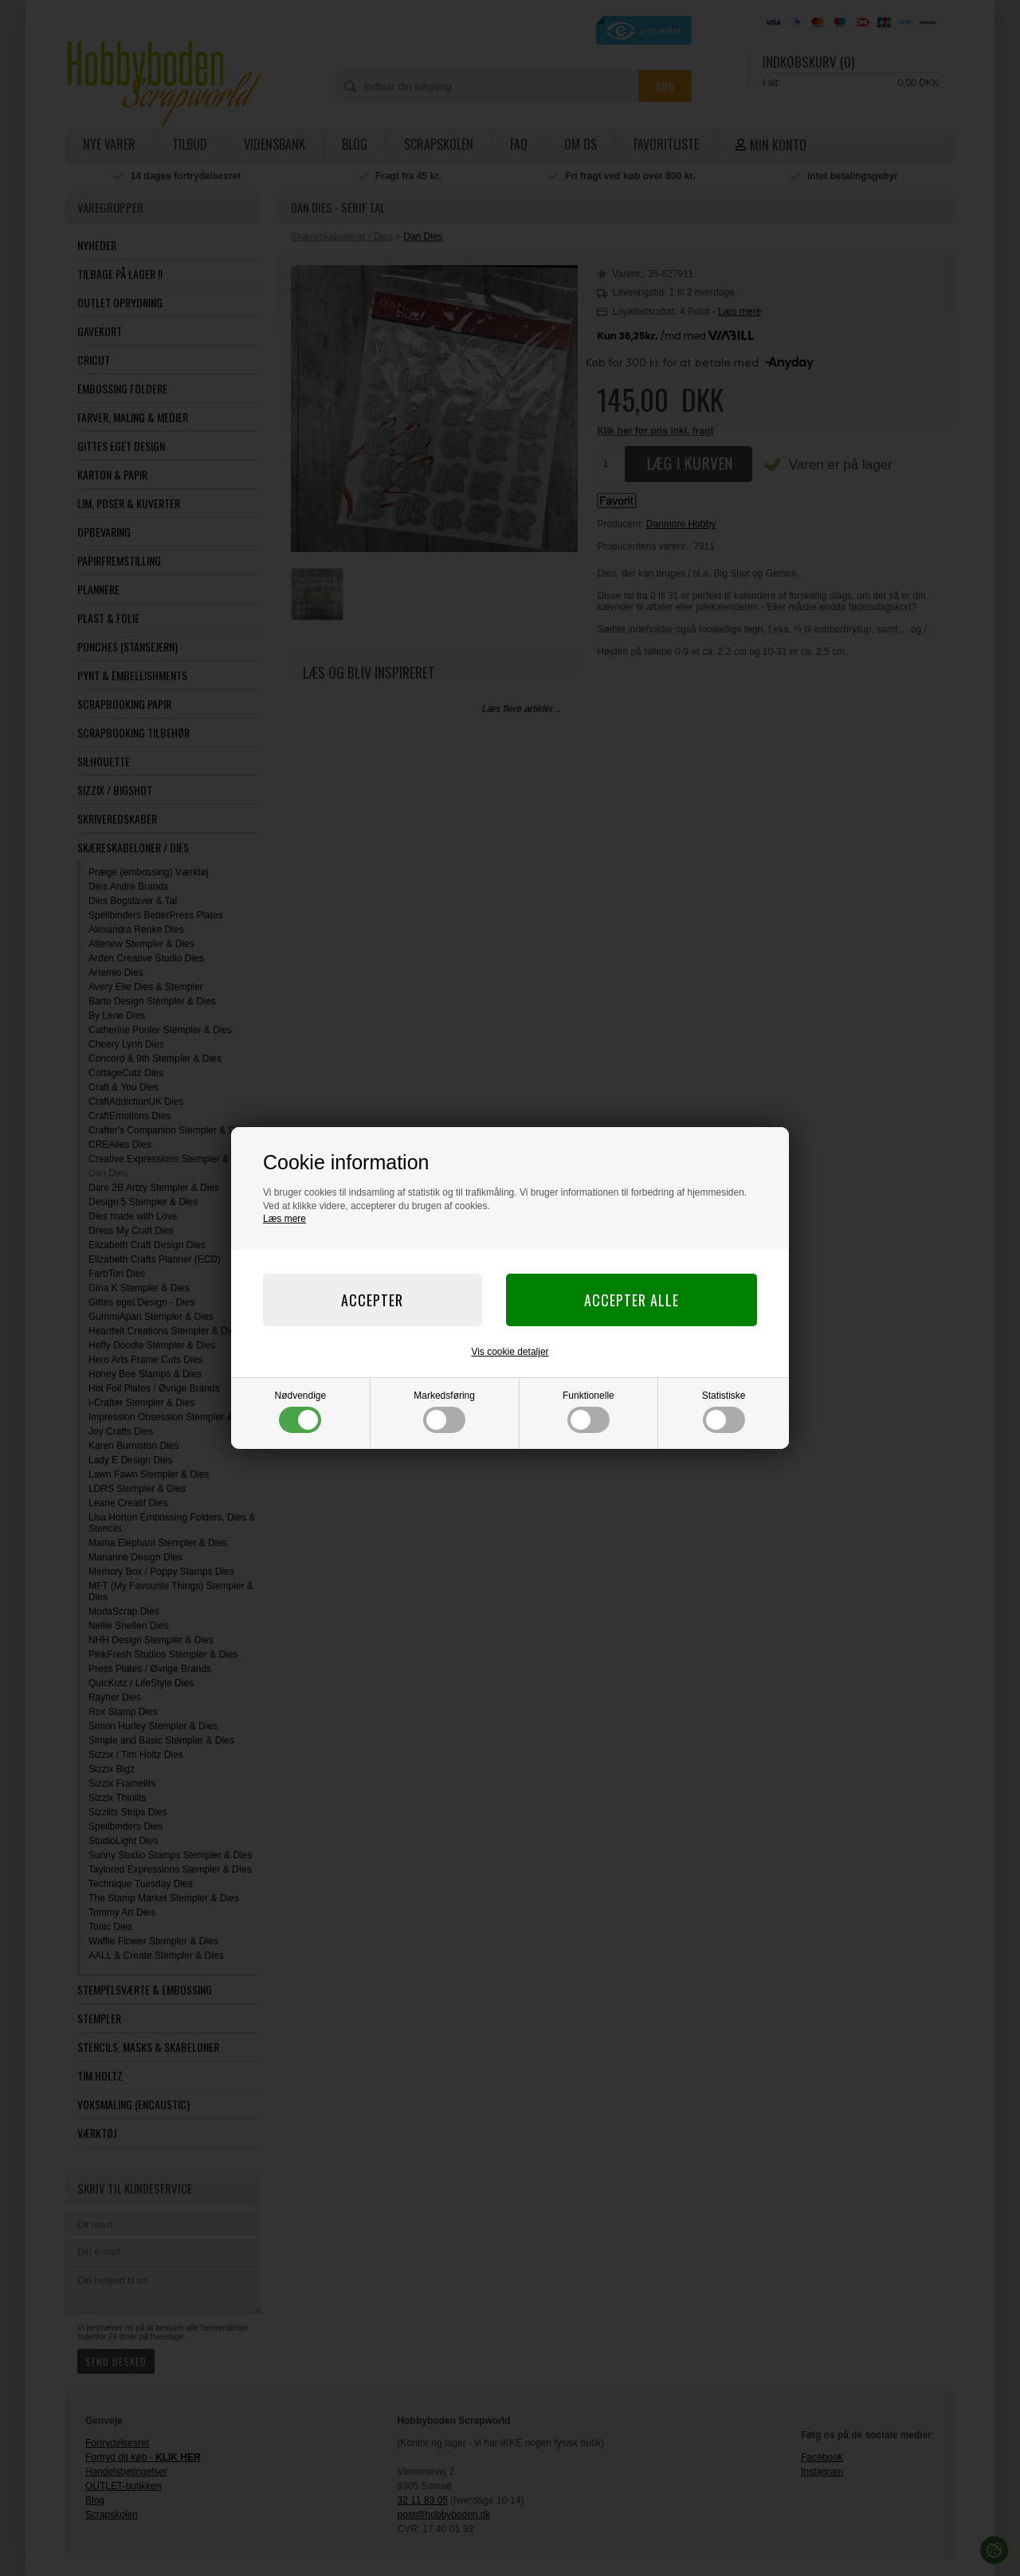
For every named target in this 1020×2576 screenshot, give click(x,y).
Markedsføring (444, 1411)
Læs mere (284, 1218)
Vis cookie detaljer (509, 1351)
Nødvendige (301, 1411)
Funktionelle (588, 1411)
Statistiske (724, 1411)
